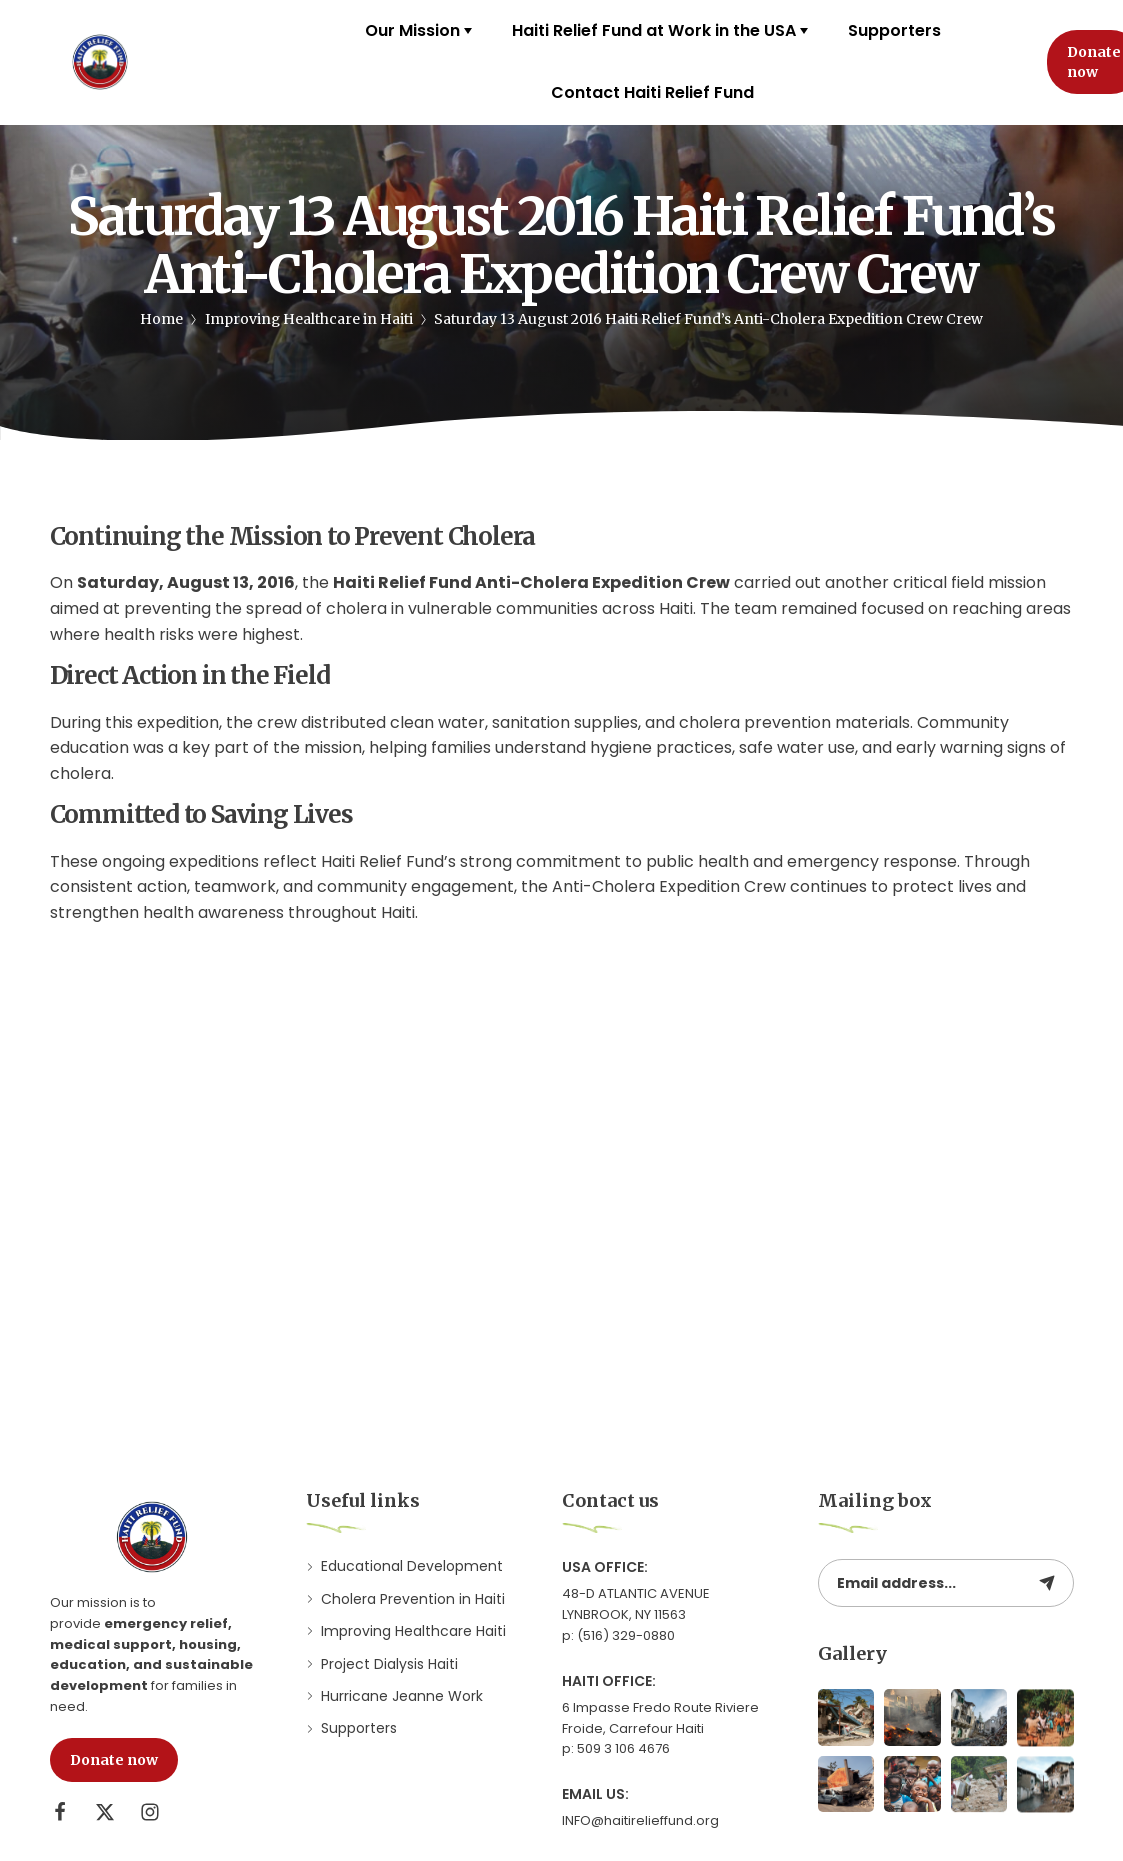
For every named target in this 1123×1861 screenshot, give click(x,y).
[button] (114, 1760)
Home (161, 319)
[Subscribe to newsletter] (1047, 1583)
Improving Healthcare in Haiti (308, 319)
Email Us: (595, 1794)
